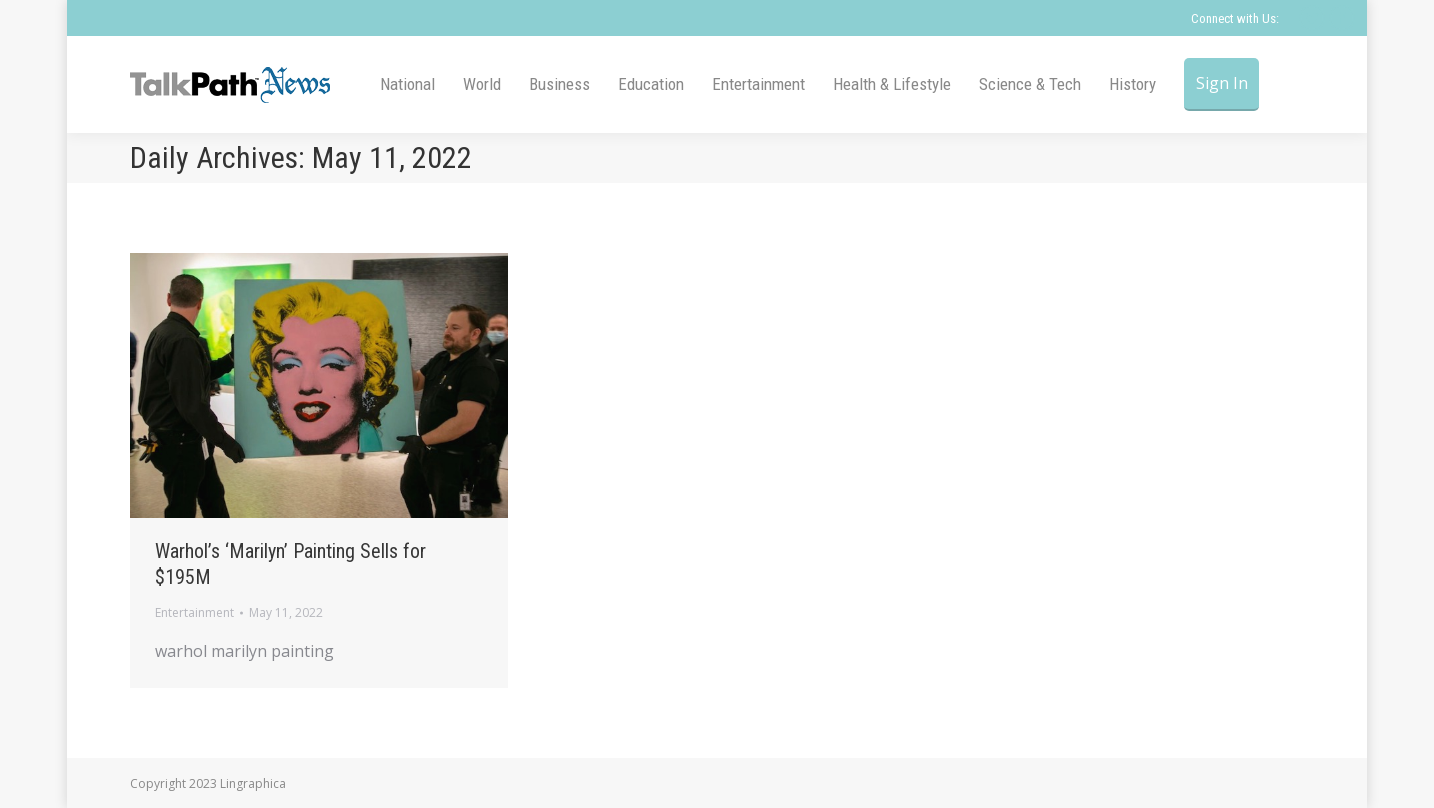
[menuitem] (407, 84)
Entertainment (194, 612)
